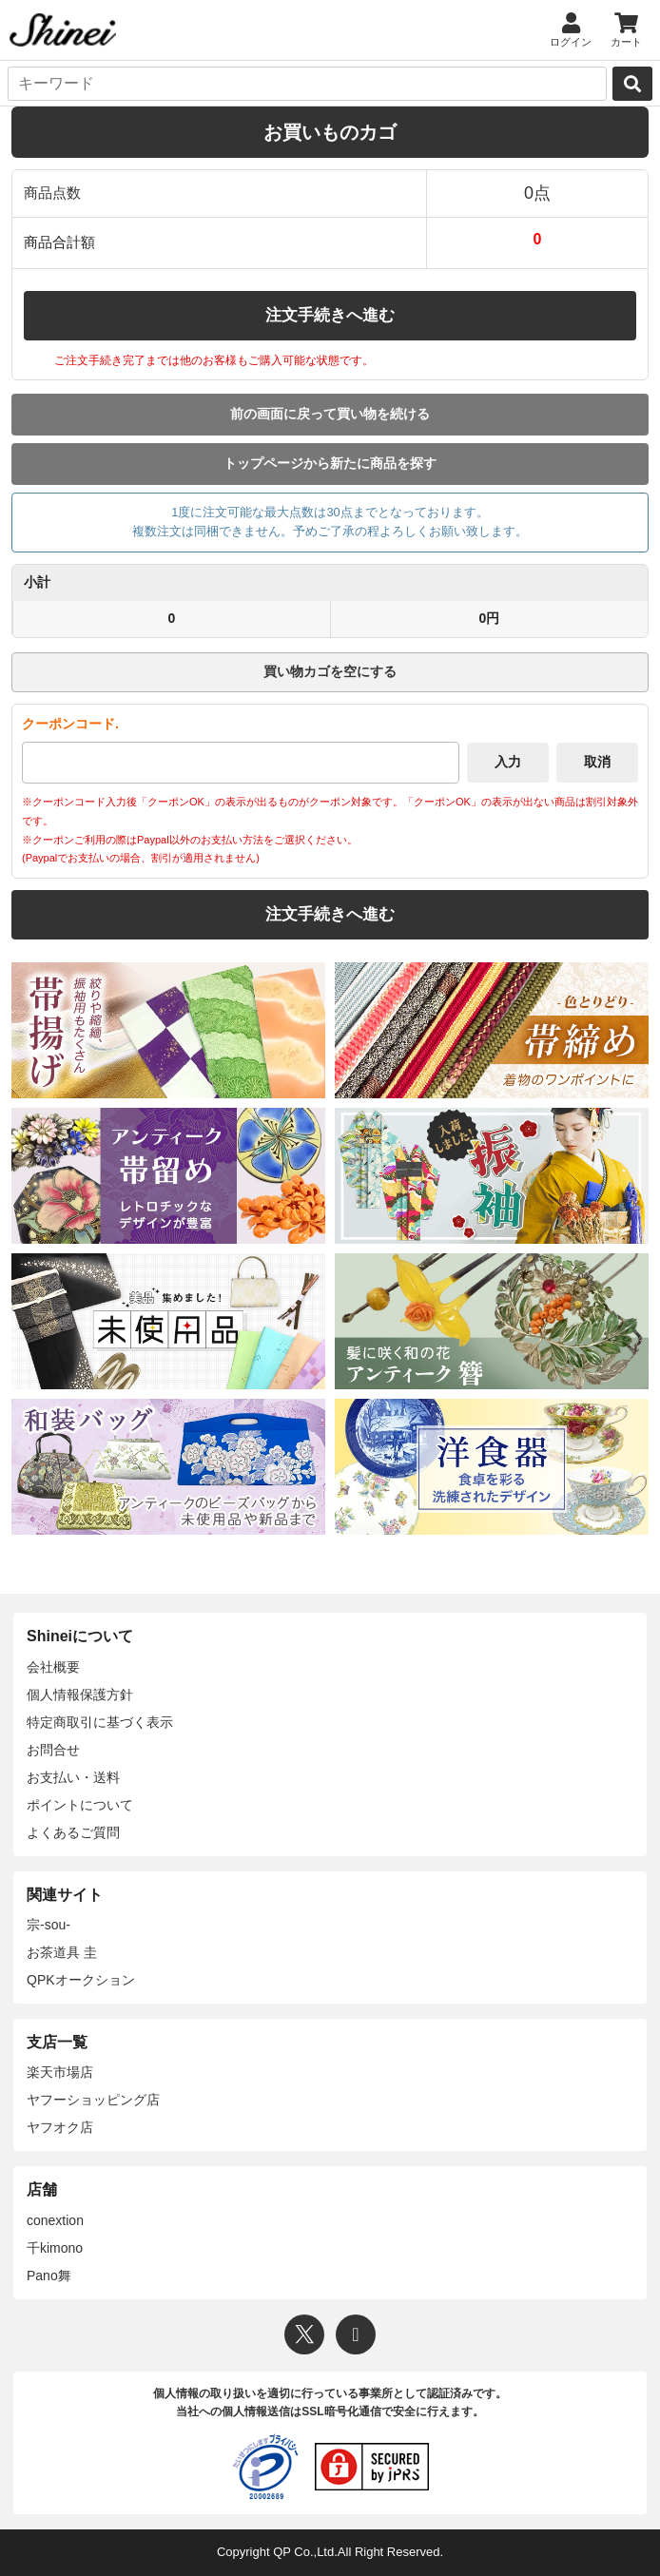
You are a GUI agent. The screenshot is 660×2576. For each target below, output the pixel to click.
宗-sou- (48, 1924)
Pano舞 (49, 2275)
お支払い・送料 (73, 1777)
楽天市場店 (60, 2072)
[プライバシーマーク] (265, 2466)
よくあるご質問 (73, 1832)
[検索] (632, 84)
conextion (55, 2220)
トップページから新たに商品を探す (330, 463)
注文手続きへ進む (330, 315)
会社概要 (53, 1667)
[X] (304, 2334)
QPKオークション (81, 1979)
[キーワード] (307, 84)
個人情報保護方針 (80, 1694)
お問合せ (53, 1749)
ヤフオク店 (60, 2127)
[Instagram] (356, 2334)
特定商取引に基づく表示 (100, 1722)
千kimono (55, 2248)
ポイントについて (80, 1804)
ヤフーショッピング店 (93, 2099)
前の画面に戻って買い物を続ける (330, 413)
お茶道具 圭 (62, 1952)
